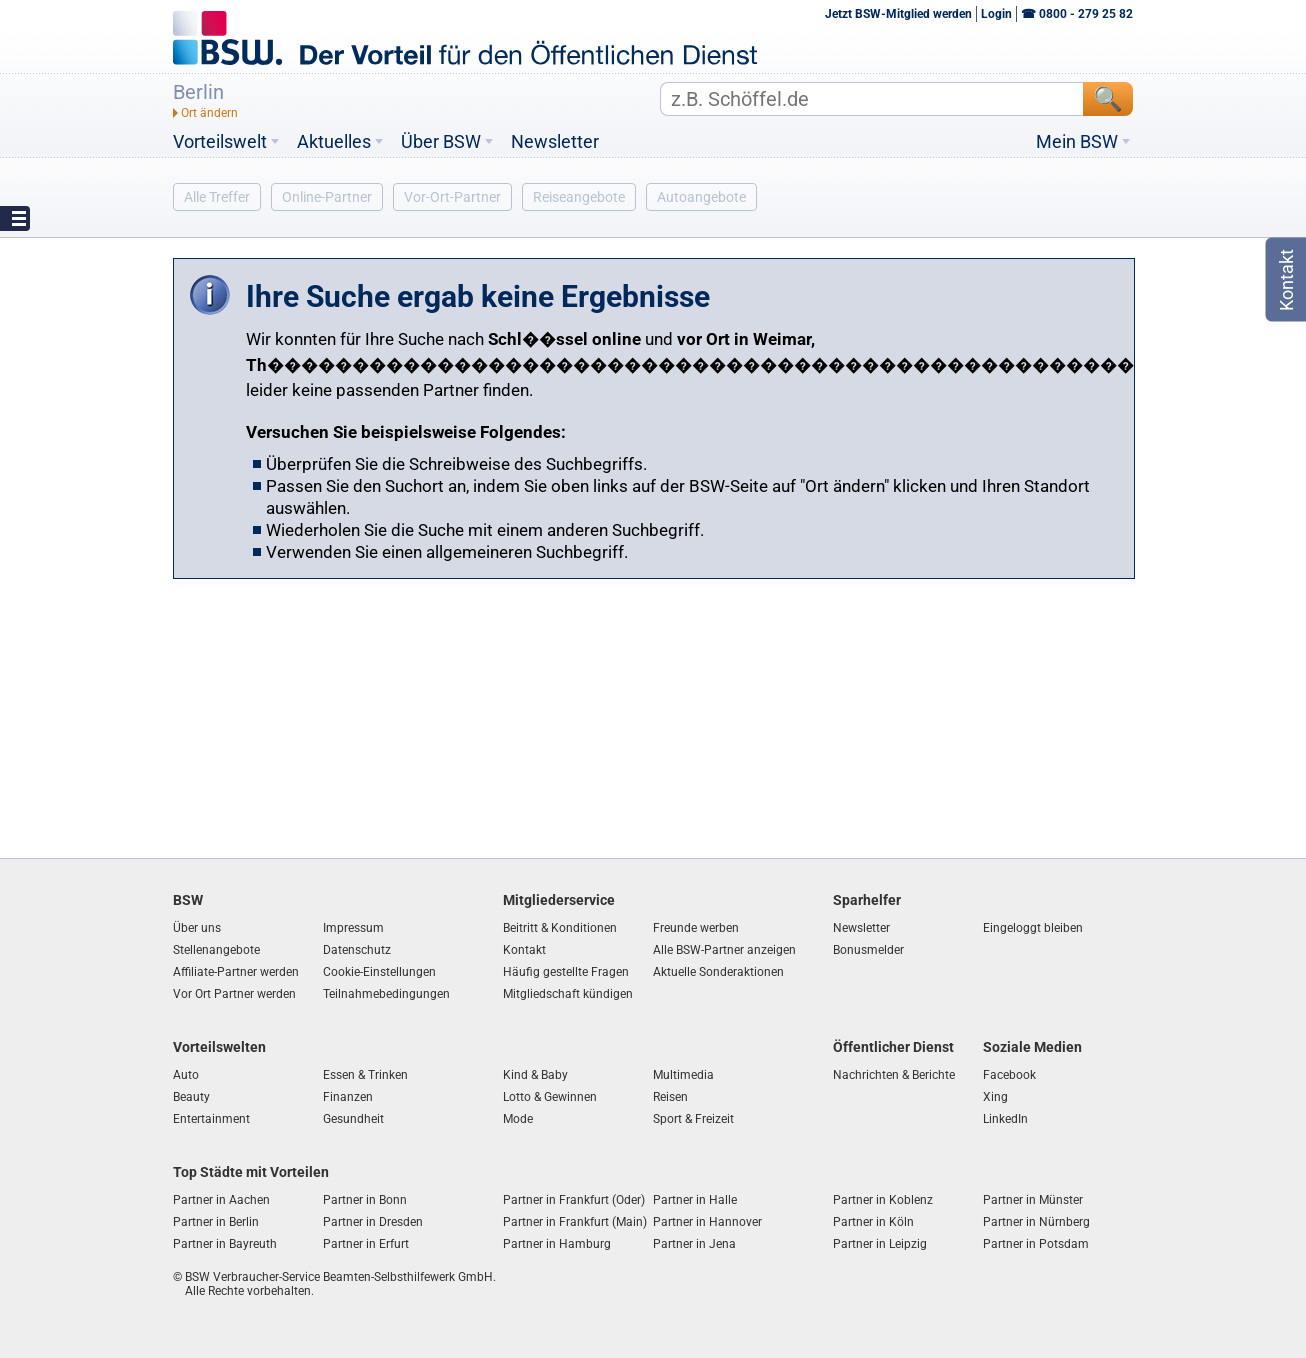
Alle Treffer (217, 197)
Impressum (353, 928)
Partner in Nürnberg (1036, 1222)
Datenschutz (357, 950)
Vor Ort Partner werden (234, 994)
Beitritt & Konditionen (560, 928)
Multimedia (683, 1075)
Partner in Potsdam (1036, 1244)
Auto (186, 1075)
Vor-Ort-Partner (452, 197)
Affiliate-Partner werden (236, 972)
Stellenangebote (216, 950)
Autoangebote (701, 197)
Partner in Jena (694, 1244)
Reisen (670, 1097)
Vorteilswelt (220, 142)
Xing (995, 1097)
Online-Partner (327, 197)
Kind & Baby (535, 1075)
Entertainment (211, 1119)
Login (996, 14)
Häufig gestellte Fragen (566, 972)
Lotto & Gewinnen (550, 1097)
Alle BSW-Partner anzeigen (724, 950)
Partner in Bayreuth (225, 1244)
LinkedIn (1005, 1119)
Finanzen (348, 1097)
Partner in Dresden (373, 1222)
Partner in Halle (695, 1200)
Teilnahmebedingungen (386, 994)
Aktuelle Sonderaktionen (718, 972)
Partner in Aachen (221, 1200)
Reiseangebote (579, 197)
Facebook (1009, 1075)
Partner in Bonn (365, 1200)
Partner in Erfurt (366, 1244)
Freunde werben (696, 928)
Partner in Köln (873, 1222)
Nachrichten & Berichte (894, 1075)
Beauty (191, 1097)
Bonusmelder (868, 950)
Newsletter (555, 142)
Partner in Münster (1033, 1200)
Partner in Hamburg (557, 1244)
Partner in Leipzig (880, 1244)
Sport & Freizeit (693, 1119)
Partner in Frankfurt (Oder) (574, 1200)
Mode (518, 1119)
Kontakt (524, 950)
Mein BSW (1077, 142)
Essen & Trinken (365, 1075)
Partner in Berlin (216, 1222)
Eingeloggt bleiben (1033, 928)
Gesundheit (353, 1119)
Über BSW (441, 142)
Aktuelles (334, 142)
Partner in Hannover (707, 1222)
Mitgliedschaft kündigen (568, 994)
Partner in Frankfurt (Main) (575, 1222)
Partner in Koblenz (883, 1200)
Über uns (197, 928)
